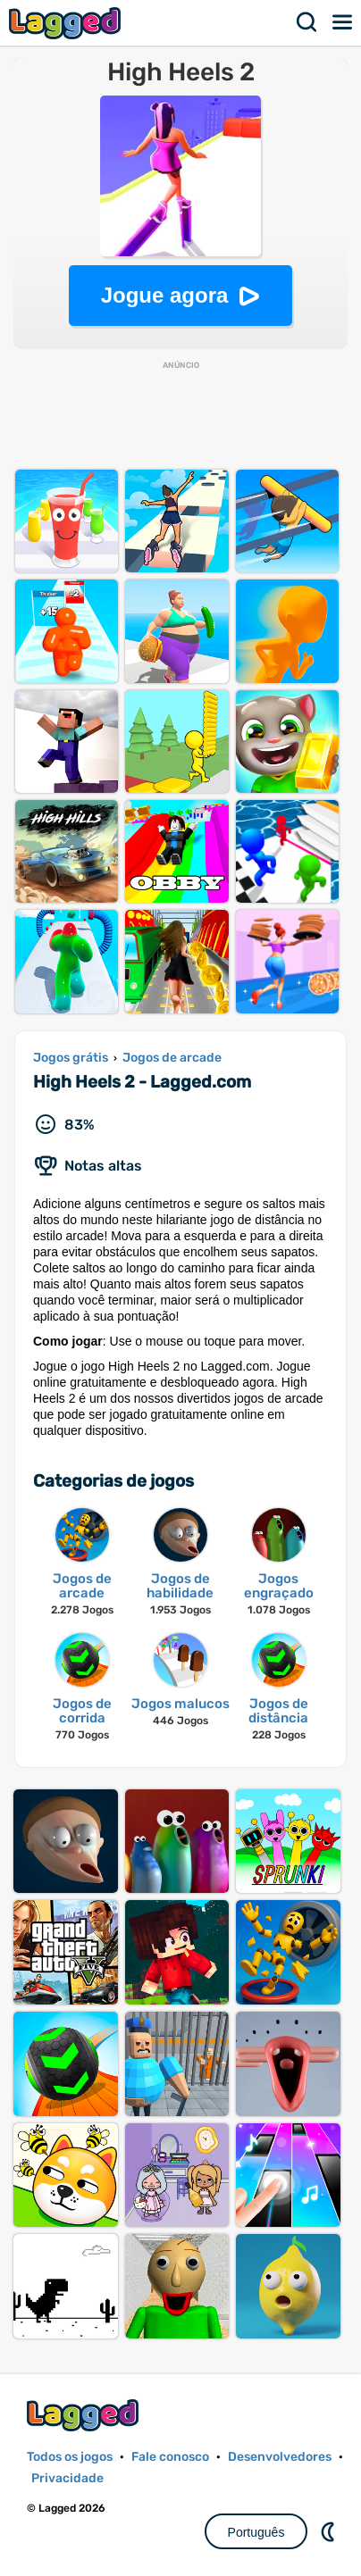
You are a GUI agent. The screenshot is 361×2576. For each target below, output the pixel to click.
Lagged (67, 23)
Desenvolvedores (280, 2456)
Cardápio (343, 22)
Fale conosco (170, 2456)
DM (330, 2531)
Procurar (307, 22)
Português (256, 2532)
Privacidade (67, 2478)
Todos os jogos (70, 2456)
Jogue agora (165, 295)
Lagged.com (85, 2415)
